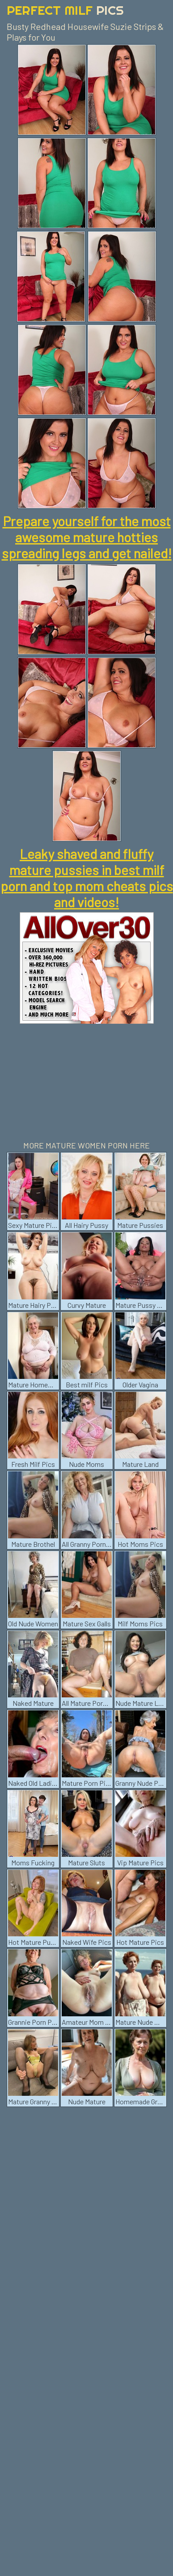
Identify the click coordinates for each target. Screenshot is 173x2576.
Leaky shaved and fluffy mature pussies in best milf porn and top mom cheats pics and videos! (86, 878)
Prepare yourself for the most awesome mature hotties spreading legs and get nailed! (87, 537)
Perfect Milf (65, 10)
